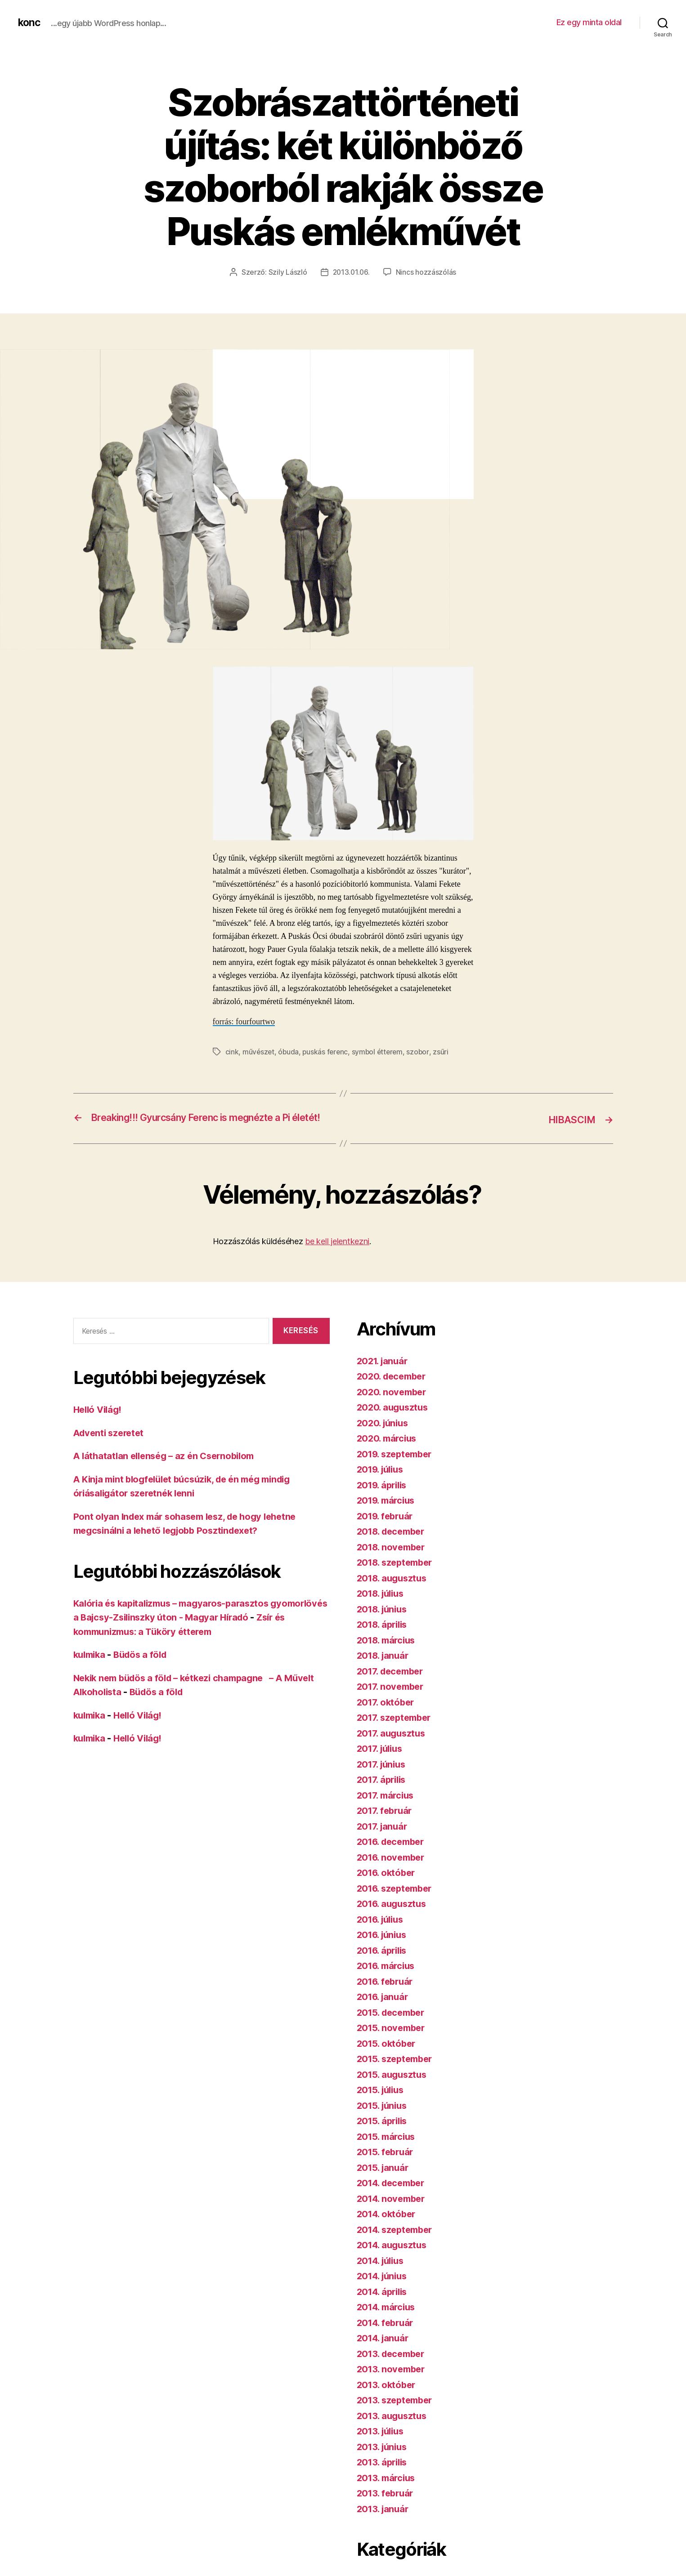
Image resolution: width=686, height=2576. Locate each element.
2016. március (388, 1977)
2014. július (383, 2272)
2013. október (388, 2396)
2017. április (383, 1791)
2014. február (387, 2334)
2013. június (384, 2458)
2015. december (393, 2024)
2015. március (388, 2148)
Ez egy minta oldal (589, 22)
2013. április (384, 2474)
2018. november (393, 1558)
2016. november (393, 1869)
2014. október (388, 2226)
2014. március (388, 2319)
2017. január (384, 1838)
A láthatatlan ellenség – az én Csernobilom (168, 1467)
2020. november (393, 1403)
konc (29, 22)
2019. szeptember (397, 1465)
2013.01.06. (351, 272)
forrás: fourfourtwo (244, 1021)
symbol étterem (380, 1051)
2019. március (388, 1512)
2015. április (384, 2132)
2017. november (392, 1698)
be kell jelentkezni (337, 1253)
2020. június (384, 1434)
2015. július (382, 2101)
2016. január (384, 2008)
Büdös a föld (145, 1666)
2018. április (384, 1636)
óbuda (289, 1051)
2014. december (393, 2195)
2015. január (384, 2179)
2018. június (384, 1620)
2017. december (393, 1682)
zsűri (445, 1051)
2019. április (384, 1496)
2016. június (384, 1946)
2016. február (387, 1993)
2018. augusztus (394, 1589)
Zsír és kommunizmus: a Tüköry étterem (164, 1643)
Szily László (287, 272)
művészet (258, 1051)
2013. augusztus (394, 2427)
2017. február (386, 1822)
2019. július (382, 1481)
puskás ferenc (327, 1051)
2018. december (393, 1543)
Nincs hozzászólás (427, 272)
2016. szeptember (397, 1900)
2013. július (382, 2443)
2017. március (387, 1807)
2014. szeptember (398, 2241)
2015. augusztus (394, 2086)
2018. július (383, 1605)
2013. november (393, 2381)
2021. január (384, 1372)
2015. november (393, 2039)
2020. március (389, 1450)
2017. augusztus (393, 1744)
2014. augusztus (394, 2257)
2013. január (384, 2520)
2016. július (382, 1931)
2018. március (388, 1651)
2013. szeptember (397, 2412)
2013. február (387, 2505)
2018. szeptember (398, 1574)
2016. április (384, 1962)
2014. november (393, 2210)
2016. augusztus (394, 1915)
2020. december (394, 1388)
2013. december (393, 2365)
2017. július (382, 1760)
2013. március (388, 2489)
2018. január (384, 1667)
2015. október (388, 2055)
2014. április (384, 2303)
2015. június (384, 2117)
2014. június (384, 2288)
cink (232, 1051)
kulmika (90, 1666)
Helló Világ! (99, 1421)
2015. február (387, 2164)
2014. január (384, 2350)
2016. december (393, 1853)
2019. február (387, 1527)
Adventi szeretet (110, 1445)
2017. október (387, 1713)
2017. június (383, 1775)
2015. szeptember (397, 2070)
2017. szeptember (397, 1729)
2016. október (388, 1884)
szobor (422, 1051)
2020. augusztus (394, 1419)
